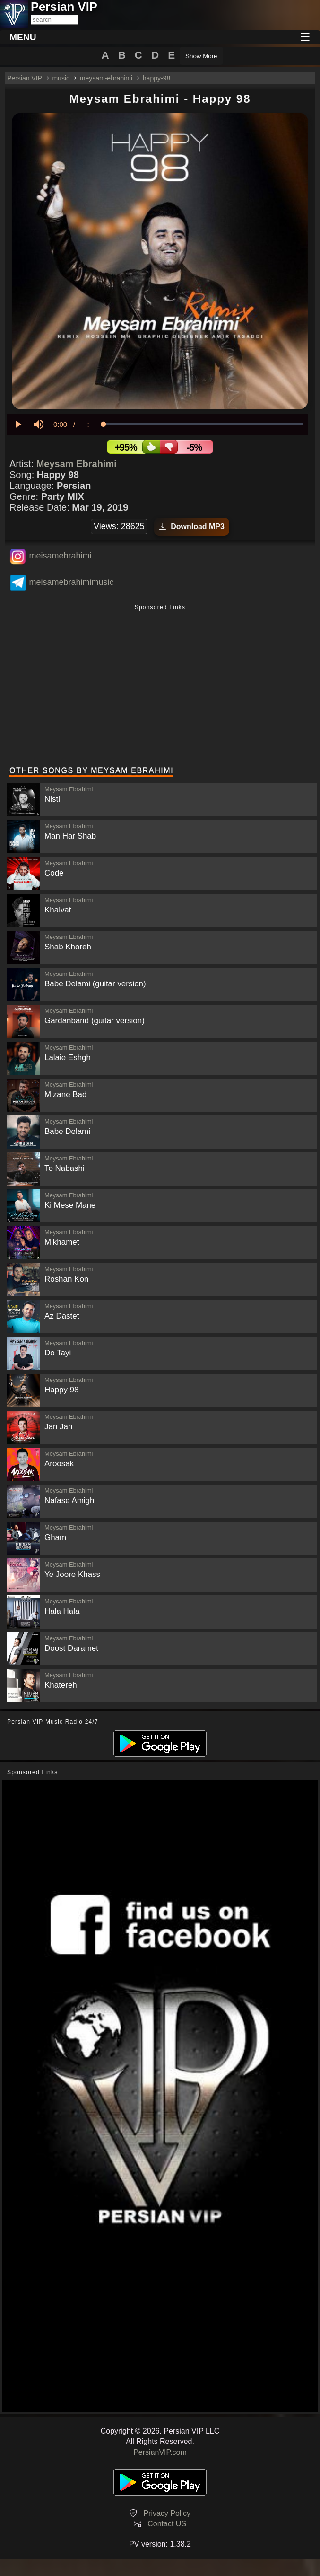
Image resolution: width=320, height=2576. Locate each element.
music (60, 78)
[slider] (203, 424)
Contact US (166, 2524)
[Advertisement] (160, 686)
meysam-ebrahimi (106, 78)
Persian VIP (24, 78)
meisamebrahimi (60, 555)
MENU (22, 37)
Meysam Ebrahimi (76, 464)
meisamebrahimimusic (71, 582)
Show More (201, 56)
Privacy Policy (166, 2513)
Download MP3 (192, 526)
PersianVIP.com (160, 2452)
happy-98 (156, 78)
